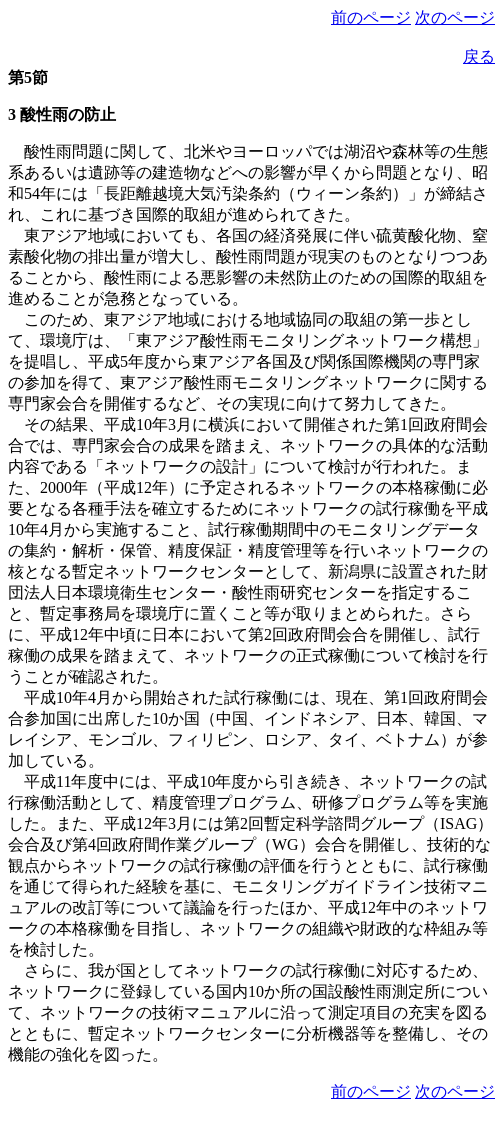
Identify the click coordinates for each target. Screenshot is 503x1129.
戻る (479, 56)
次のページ (455, 17)
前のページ (371, 17)
